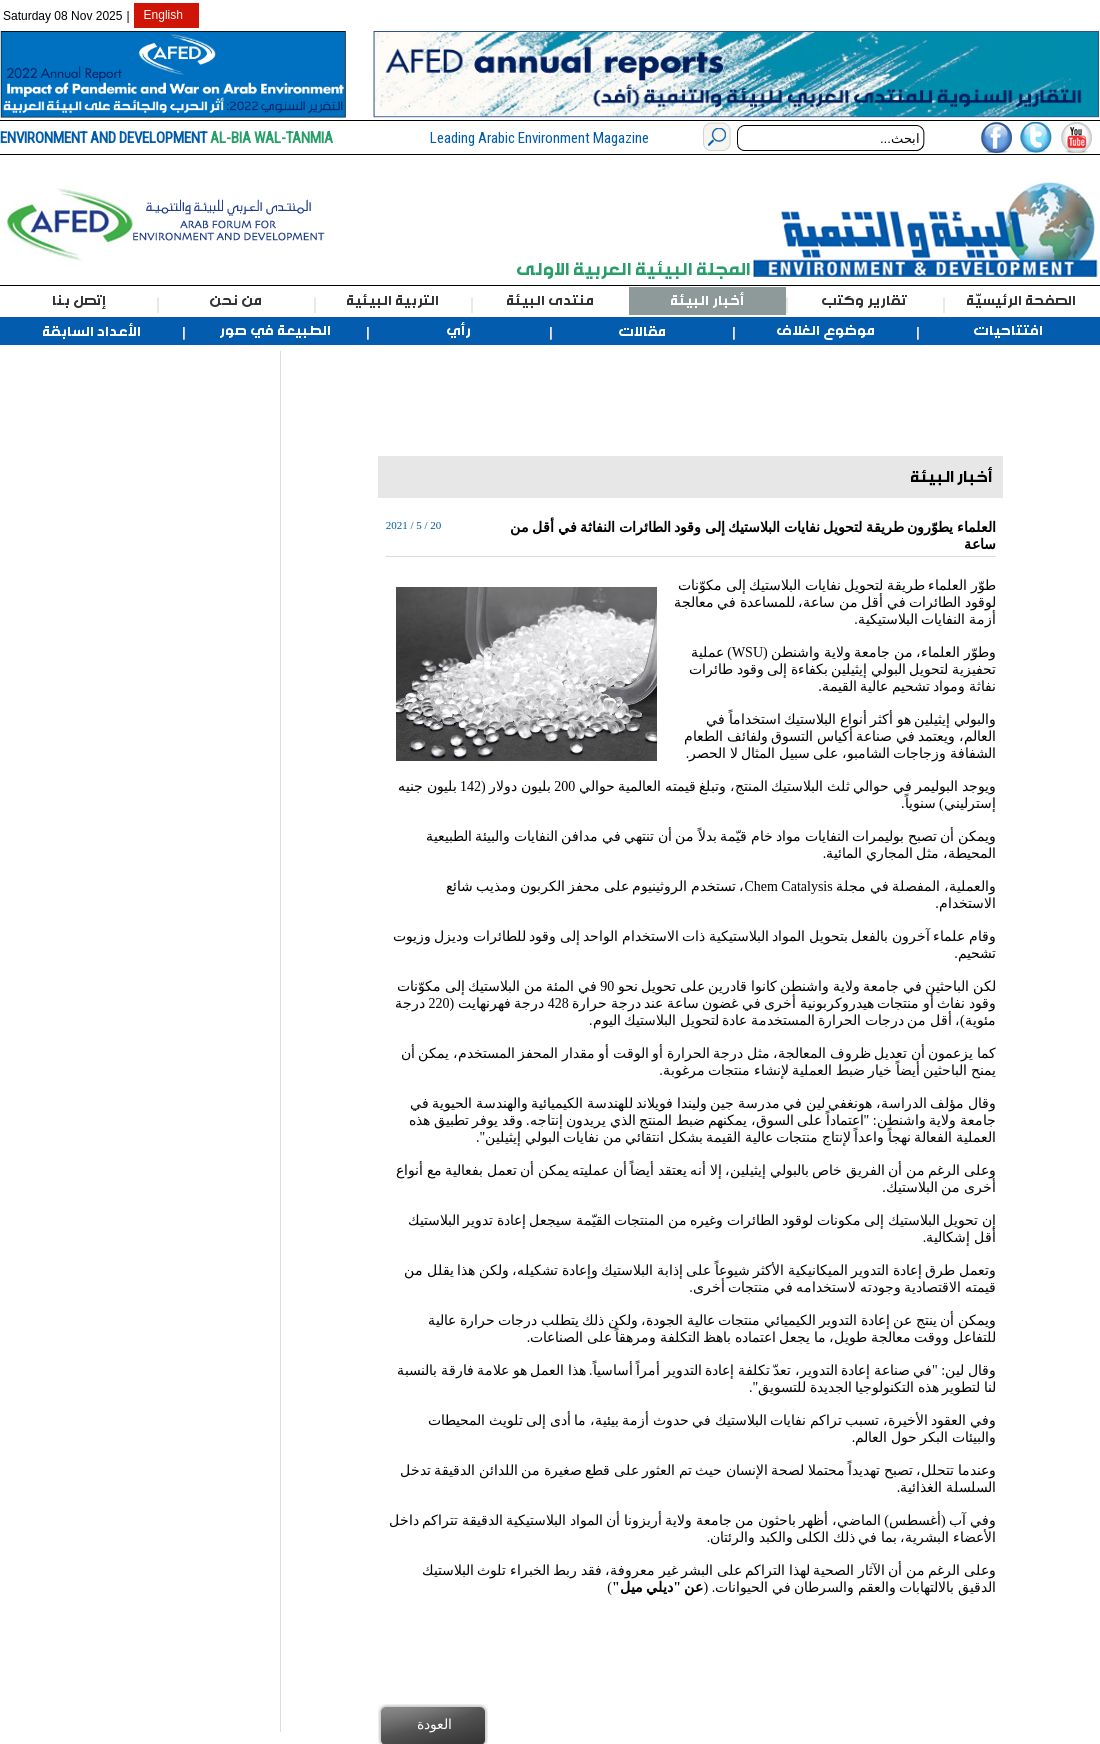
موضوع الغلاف (825, 331)
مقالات (642, 332)
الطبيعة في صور (275, 331)
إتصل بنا (79, 301)
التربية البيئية (392, 301)
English (163, 15)
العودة (434, 1724)
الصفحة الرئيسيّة (1021, 301)
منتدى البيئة (550, 301)
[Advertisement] (107, 651)
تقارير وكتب (864, 301)
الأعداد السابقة (91, 332)
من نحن (235, 301)
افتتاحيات (1008, 331)
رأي (458, 331)
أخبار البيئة (707, 301)
